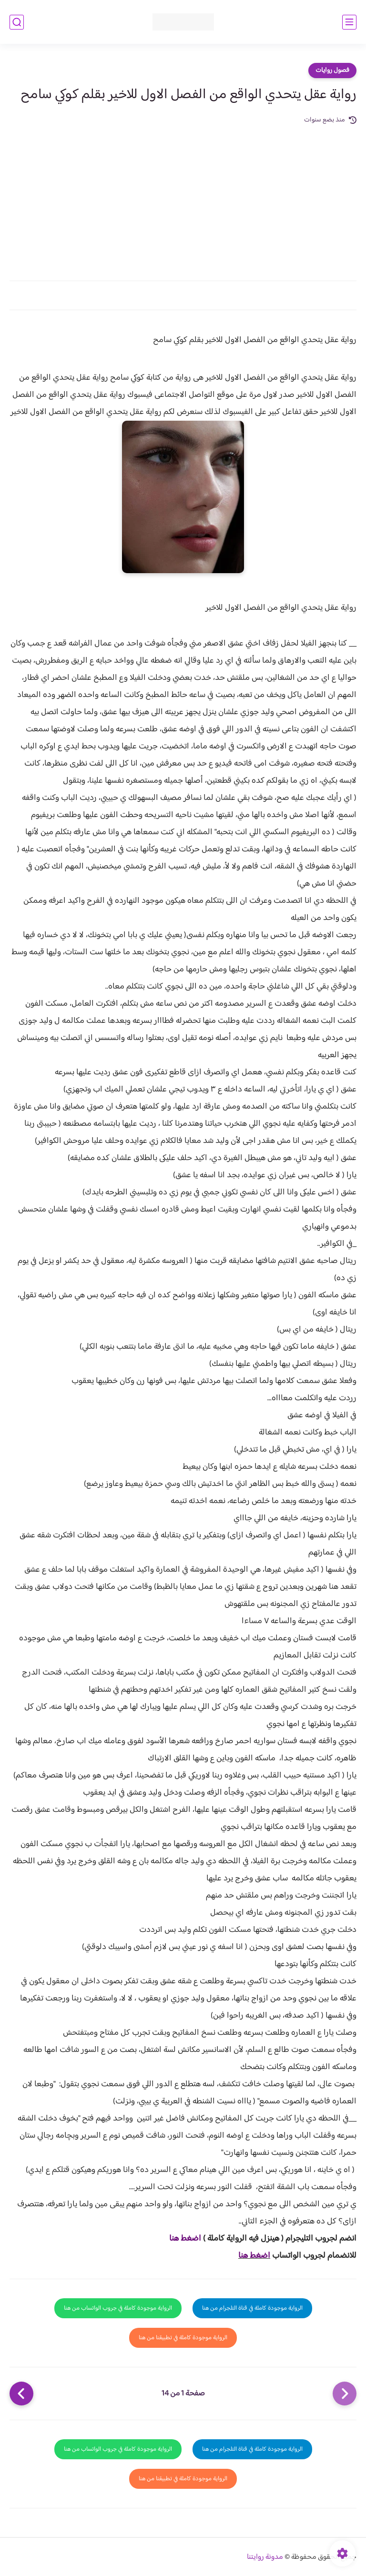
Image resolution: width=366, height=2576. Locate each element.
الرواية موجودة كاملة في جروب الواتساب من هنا (118, 2308)
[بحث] (17, 22)
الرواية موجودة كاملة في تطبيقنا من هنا (183, 2338)
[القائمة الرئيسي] (349, 22)
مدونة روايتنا (265, 2557)
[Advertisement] (183, 197)
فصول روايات (332, 70)
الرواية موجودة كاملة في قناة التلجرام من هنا (252, 2308)
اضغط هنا (185, 2239)
